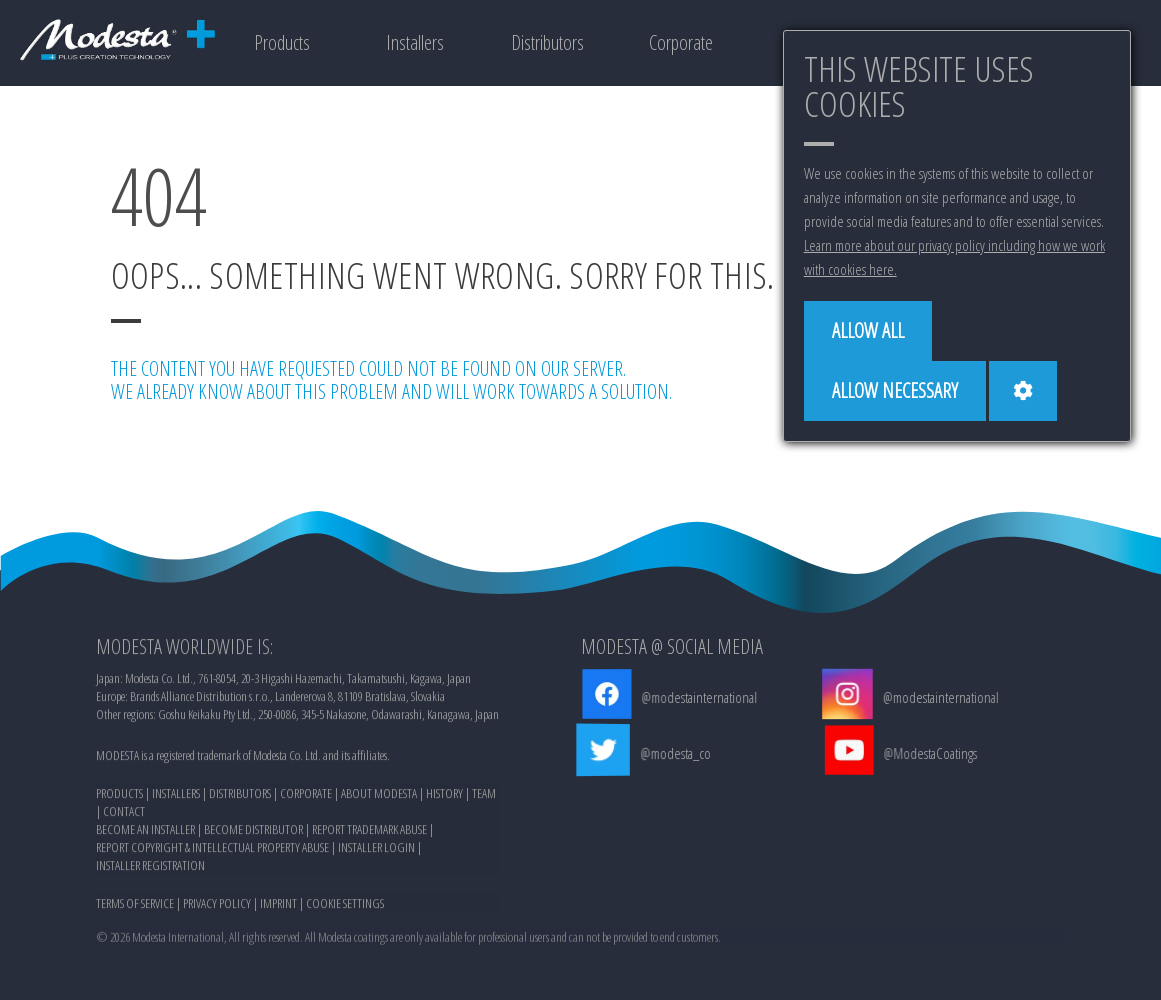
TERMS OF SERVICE (135, 909)
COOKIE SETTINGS (345, 909)
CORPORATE (306, 799)
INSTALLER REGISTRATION (150, 871)
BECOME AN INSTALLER (145, 835)
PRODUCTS (119, 799)
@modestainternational (699, 697)
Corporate (681, 42)
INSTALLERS (176, 799)
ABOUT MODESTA (379, 799)
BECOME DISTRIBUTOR (253, 835)
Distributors (547, 42)
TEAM (484, 799)
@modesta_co (678, 753)
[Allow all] (868, 331)
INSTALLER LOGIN (376, 853)
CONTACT (124, 817)
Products (282, 42)
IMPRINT (278, 909)
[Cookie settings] (1023, 391)
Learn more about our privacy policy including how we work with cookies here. (954, 257)
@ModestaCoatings (932, 753)
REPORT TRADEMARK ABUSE (369, 835)
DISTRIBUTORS (240, 799)
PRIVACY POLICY (217, 909)
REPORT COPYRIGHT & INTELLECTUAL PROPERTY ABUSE (212, 853)
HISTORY (444, 799)
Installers (415, 42)
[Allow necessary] (895, 391)
